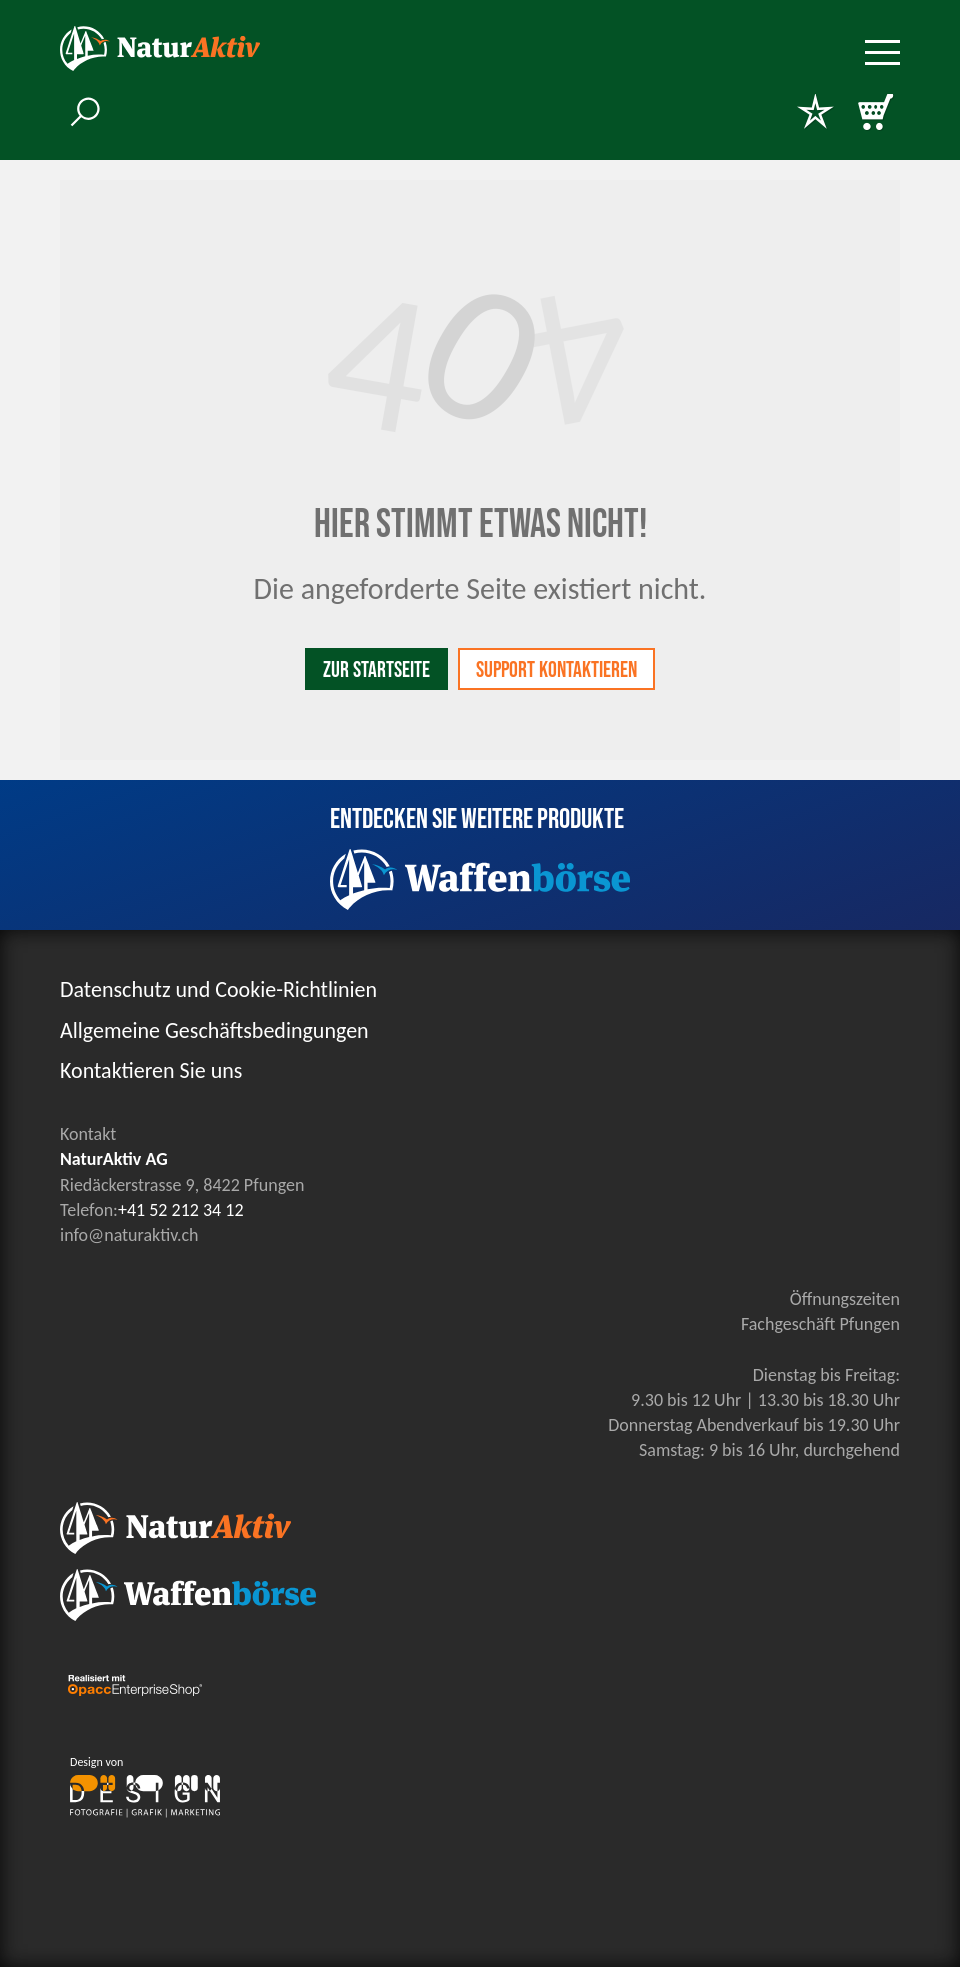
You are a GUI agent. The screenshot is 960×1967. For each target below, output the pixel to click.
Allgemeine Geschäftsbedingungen (214, 1030)
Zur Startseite (376, 670)
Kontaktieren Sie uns (151, 1070)
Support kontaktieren (556, 670)
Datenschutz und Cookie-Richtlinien (218, 989)
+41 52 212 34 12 (181, 1210)
